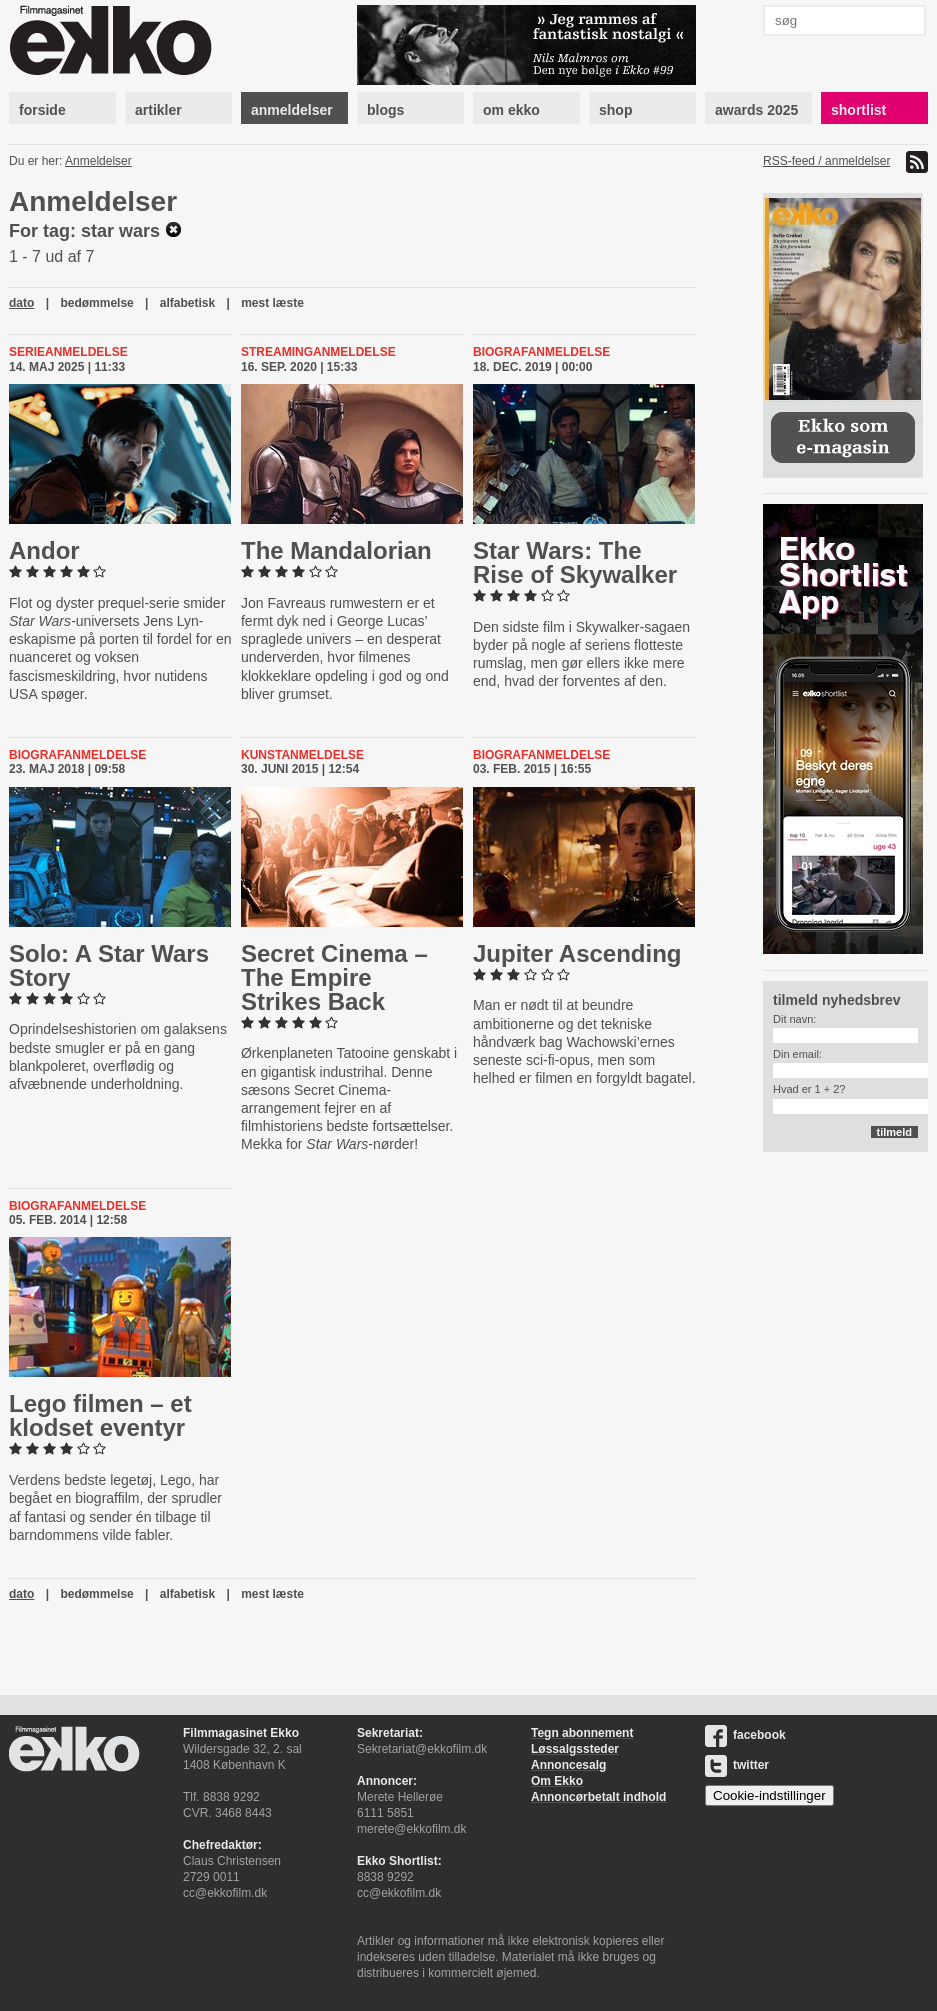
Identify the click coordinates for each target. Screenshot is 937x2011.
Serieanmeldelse (68, 352)
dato (21, 303)
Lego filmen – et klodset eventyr (100, 1415)
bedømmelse (96, 303)
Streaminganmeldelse (318, 352)
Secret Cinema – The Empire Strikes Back (334, 977)
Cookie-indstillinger (769, 1795)
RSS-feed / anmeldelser (826, 161)
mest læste (272, 303)
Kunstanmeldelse (302, 755)
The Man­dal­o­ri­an (336, 550)
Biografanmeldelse (541, 352)
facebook (745, 1735)
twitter (737, 1765)
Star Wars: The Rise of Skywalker (575, 562)
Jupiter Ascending (577, 953)
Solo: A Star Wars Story (109, 965)
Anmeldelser (98, 161)
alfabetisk (187, 303)
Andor (44, 550)
